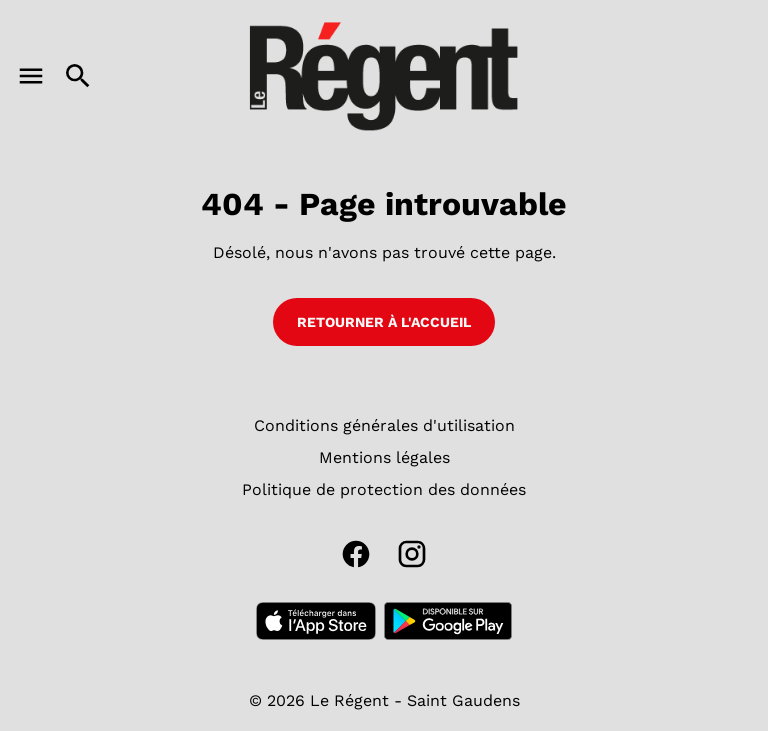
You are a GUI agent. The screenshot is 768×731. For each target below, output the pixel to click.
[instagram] (412, 554)
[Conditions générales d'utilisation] (384, 426)
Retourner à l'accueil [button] (384, 322)
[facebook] (356, 554)
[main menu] (31, 76)
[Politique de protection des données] (384, 490)
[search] (78, 76)
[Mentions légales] (384, 458)
